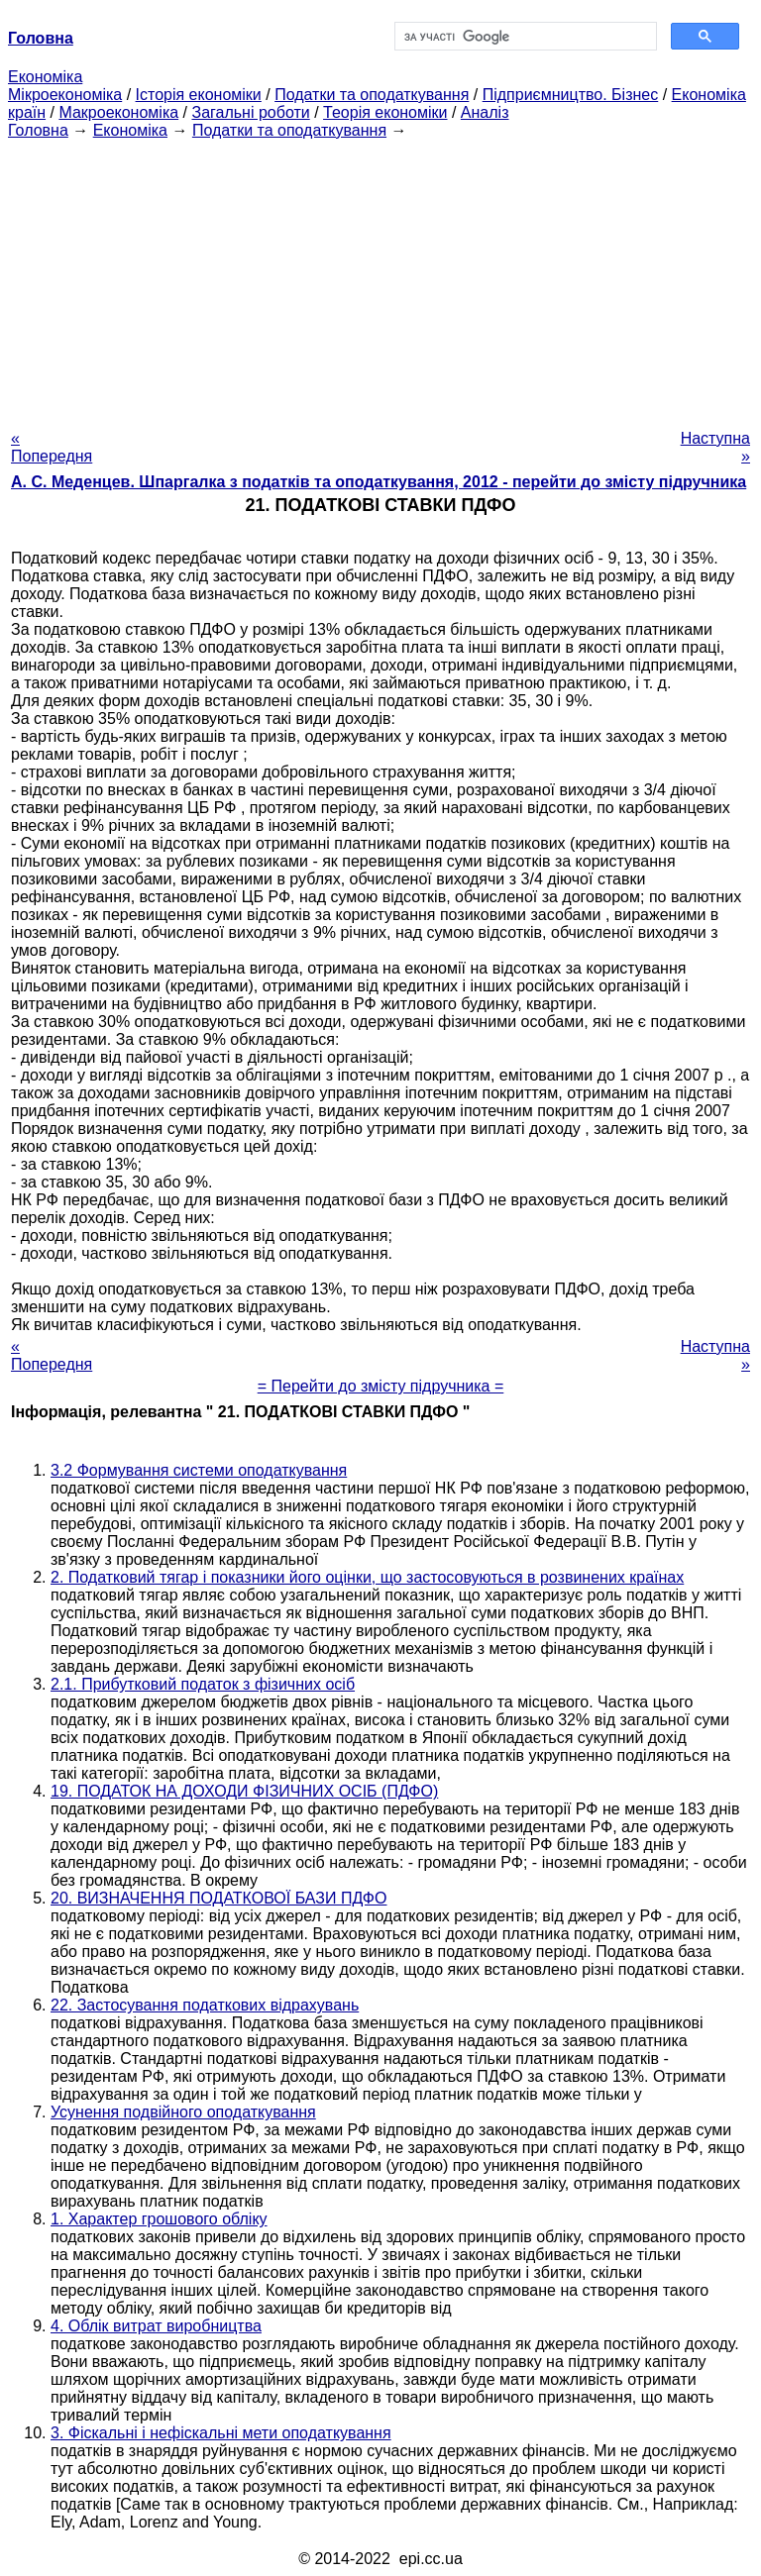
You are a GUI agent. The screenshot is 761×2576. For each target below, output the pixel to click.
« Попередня (51, 447)
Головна (38, 130)
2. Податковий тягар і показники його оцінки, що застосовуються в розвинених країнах (367, 1577)
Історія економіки (199, 94)
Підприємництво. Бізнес (571, 94)
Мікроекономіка (65, 94)
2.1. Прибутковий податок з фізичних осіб (203, 1684)
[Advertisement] (380, 278)
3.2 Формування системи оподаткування (199, 1470)
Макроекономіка (118, 112)
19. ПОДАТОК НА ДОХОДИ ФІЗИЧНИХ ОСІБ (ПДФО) (244, 1791)
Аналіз (485, 112)
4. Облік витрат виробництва (156, 2326)
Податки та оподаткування (371, 94)
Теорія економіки (385, 112)
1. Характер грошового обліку (159, 2219)
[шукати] (523, 37)
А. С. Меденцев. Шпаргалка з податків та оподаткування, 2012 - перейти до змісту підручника (378, 481)
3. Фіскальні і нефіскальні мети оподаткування (221, 2432)
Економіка (45, 76)
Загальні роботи (250, 112)
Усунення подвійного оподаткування (183, 2112)
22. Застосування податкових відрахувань (205, 2005)
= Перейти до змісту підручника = (381, 1386)
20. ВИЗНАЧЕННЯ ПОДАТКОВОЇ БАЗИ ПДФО (218, 1898)
